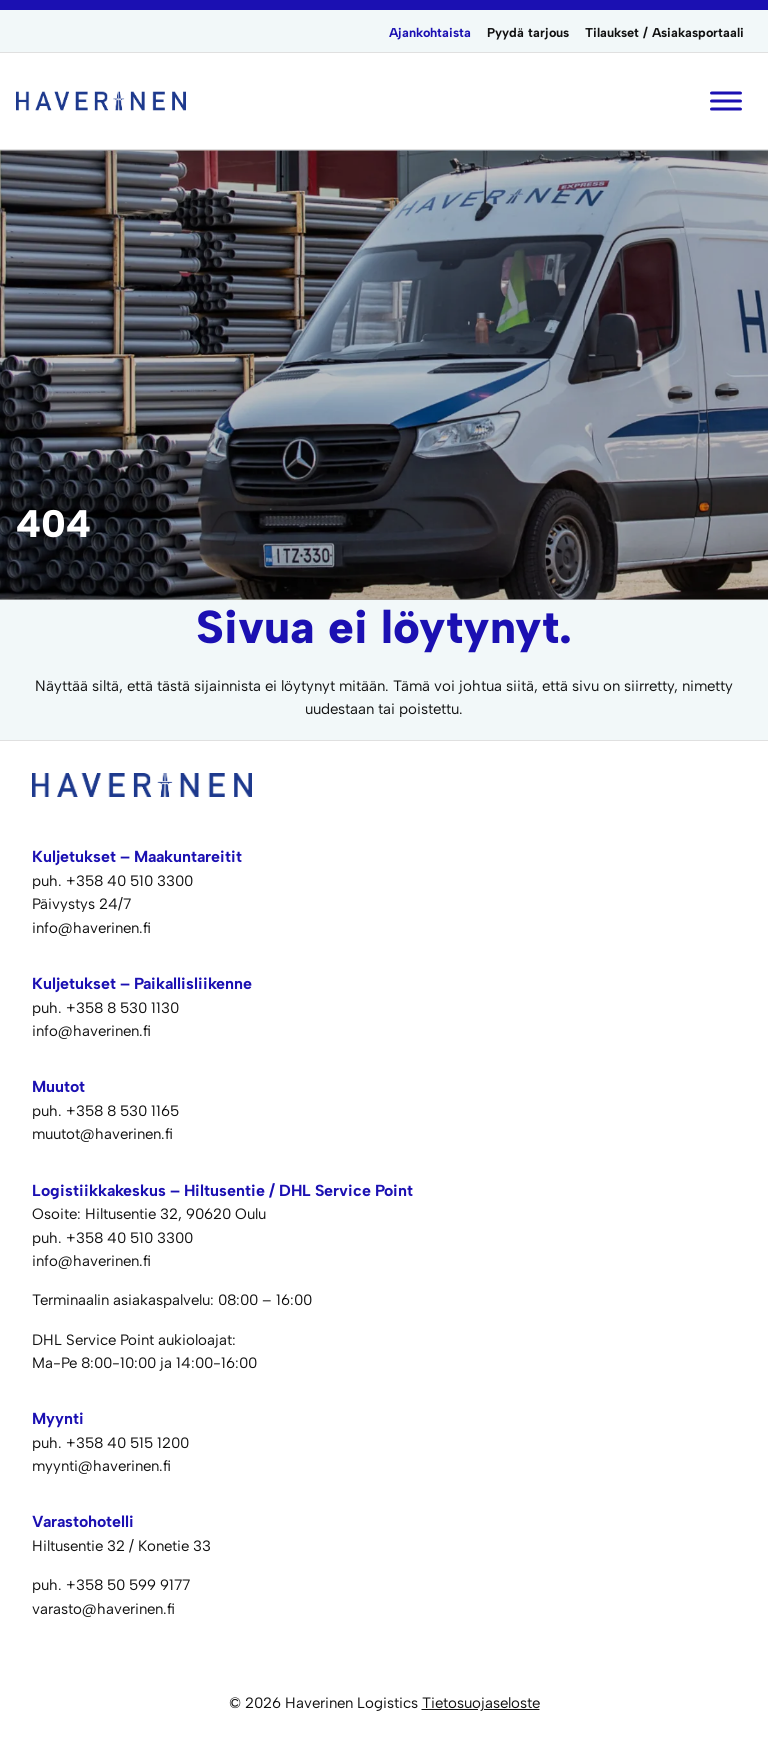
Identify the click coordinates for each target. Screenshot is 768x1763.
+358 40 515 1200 (127, 1443)
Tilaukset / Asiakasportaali (664, 32)
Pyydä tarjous (528, 32)
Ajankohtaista (430, 32)
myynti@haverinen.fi (101, 1466)
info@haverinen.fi (91, 928)
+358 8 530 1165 (122, 1111)
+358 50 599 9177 (128, 1585)
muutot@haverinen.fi (102, 1134)
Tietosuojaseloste (481, 1703)
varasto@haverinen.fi (103, 1609)
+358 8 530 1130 (122, 1008)
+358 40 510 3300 (129, 881)
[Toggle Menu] (726, 100)
